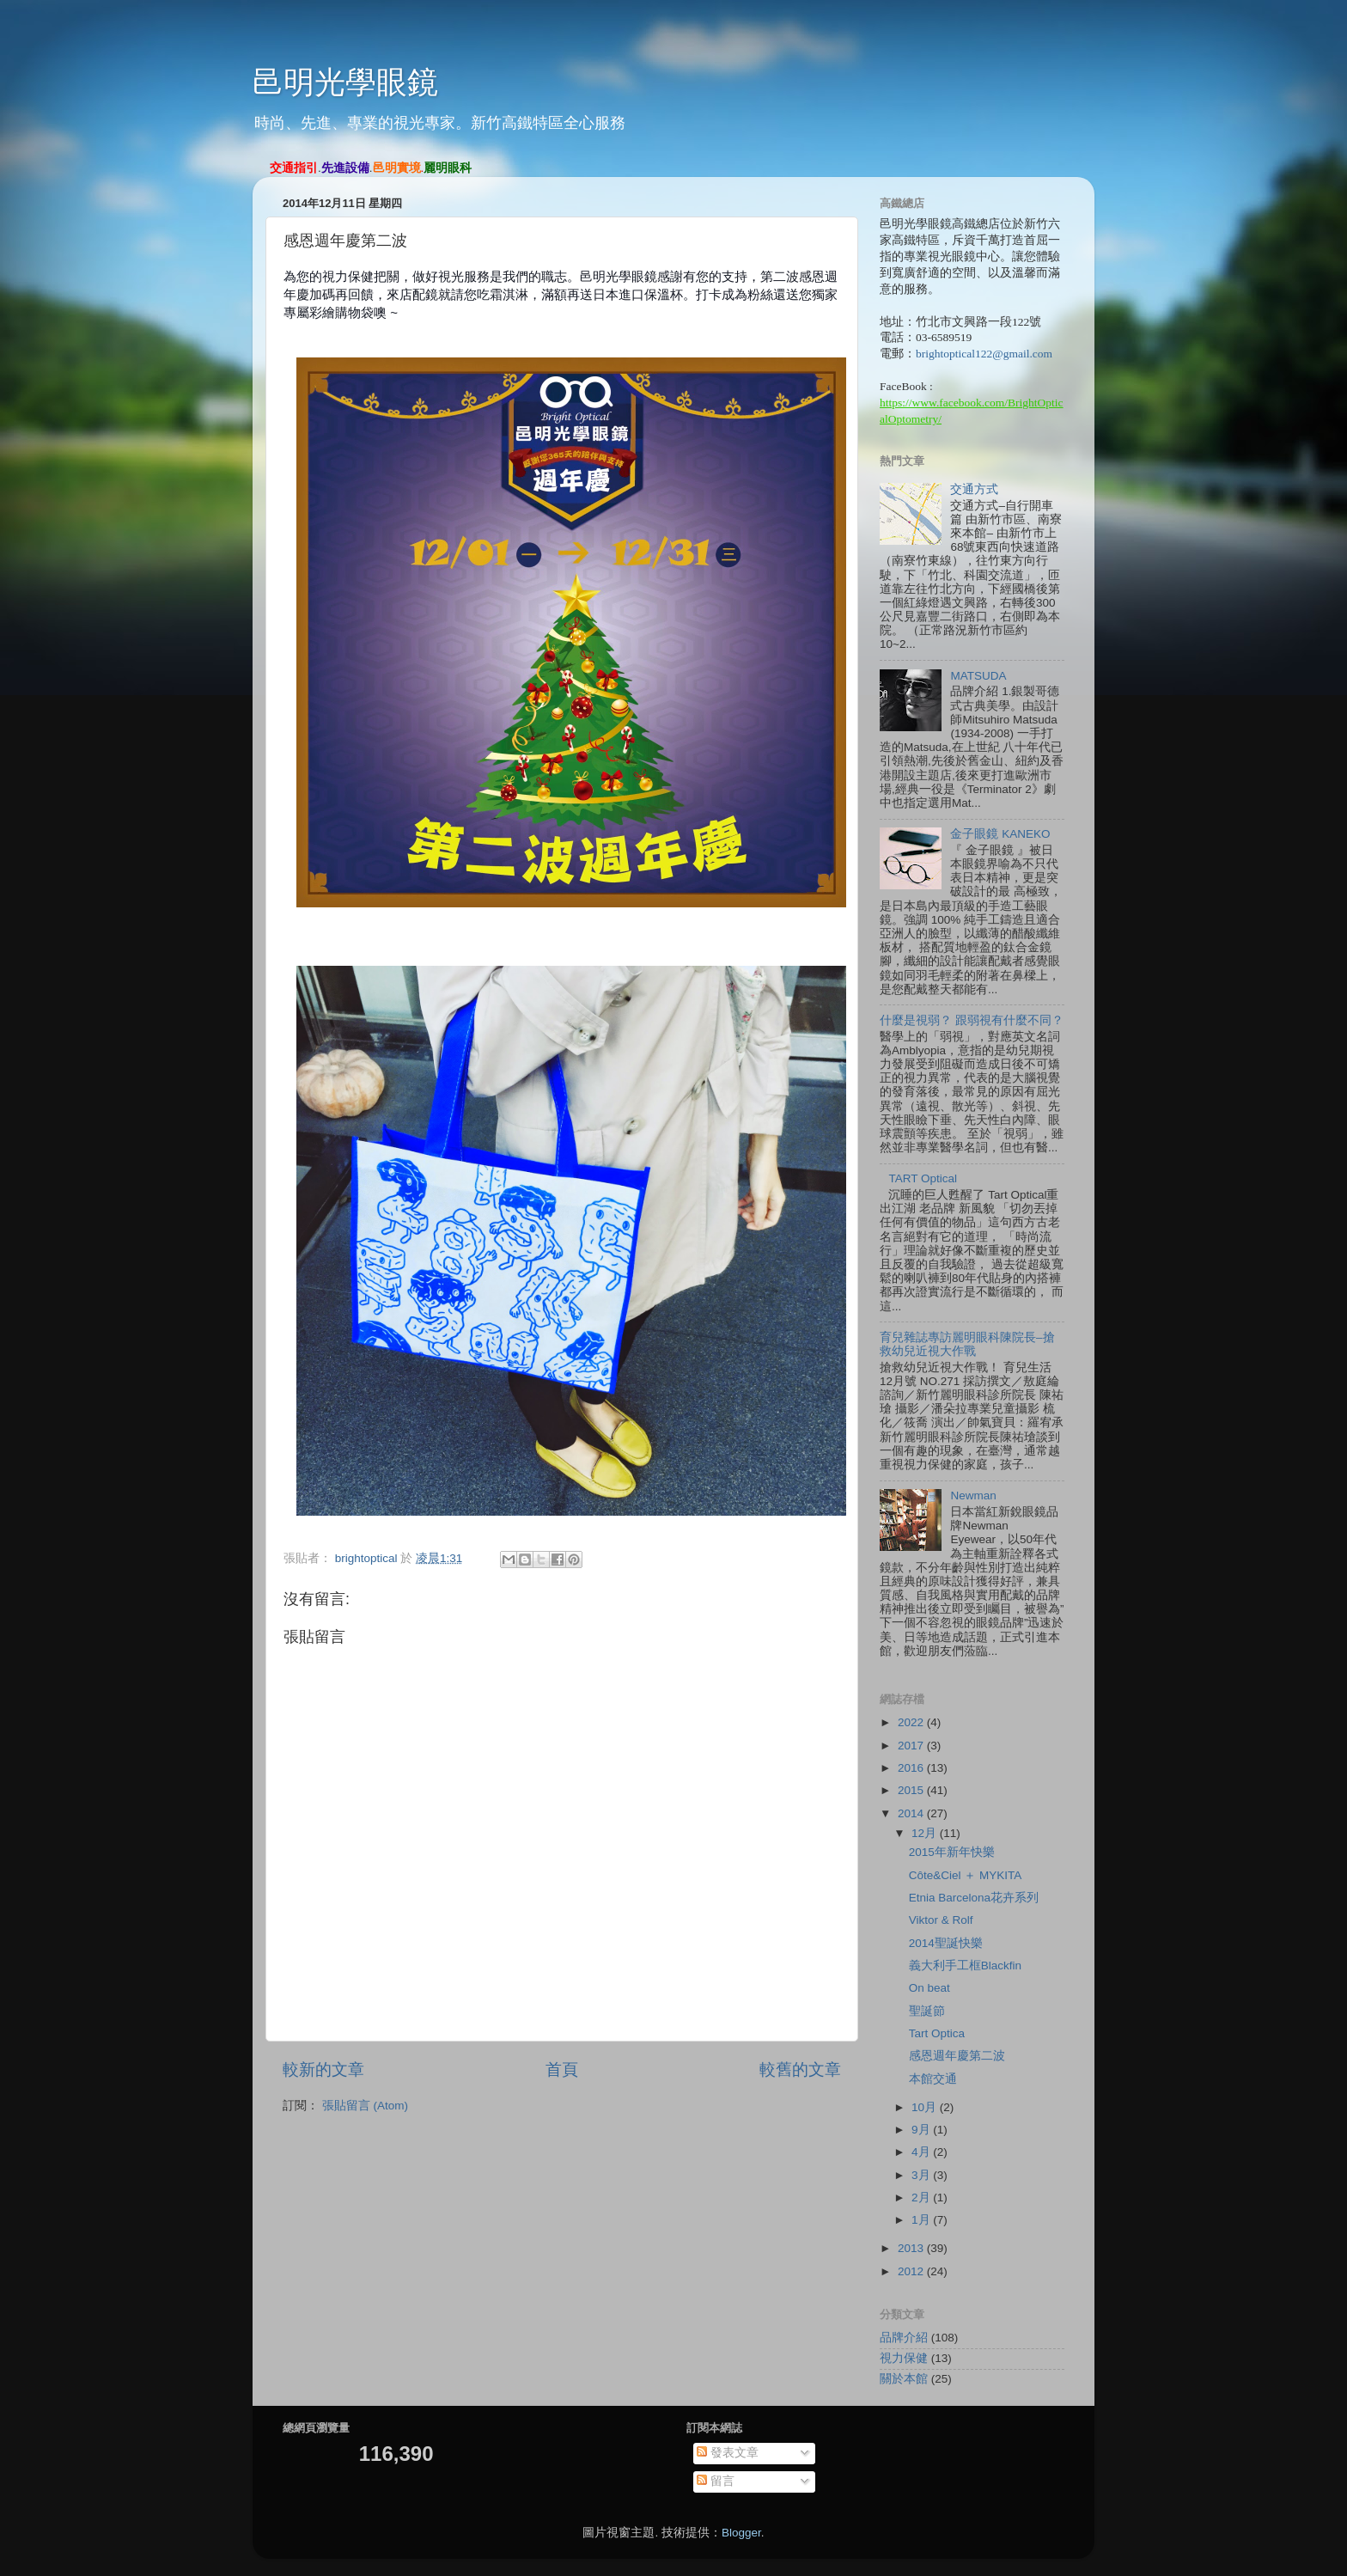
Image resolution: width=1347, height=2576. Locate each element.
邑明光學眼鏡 (345, 82)
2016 (912, 1767)
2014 (912, 1813)
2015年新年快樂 (952, 1852)
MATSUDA (978, 675)
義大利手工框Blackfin (965, 1965)
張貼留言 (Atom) (365, 2105)
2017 (912, 1745)
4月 (922, 2152)
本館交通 (933, 2078)
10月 (925, 2107)
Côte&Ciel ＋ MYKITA (965, 1875)
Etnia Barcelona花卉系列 (974, 1897)
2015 (912, 1790)
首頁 (562, 2069)
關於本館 (904, 2378)
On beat (929, 1987)
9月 (922, 2129)
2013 (912, 2248)
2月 (922, 2197)
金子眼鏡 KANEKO (1000, 833)
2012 (912, 2271)
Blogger (741, 2532)
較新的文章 (323, 2069)
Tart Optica (937, 2033)
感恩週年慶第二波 (957, 2055)
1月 (922, 2219)
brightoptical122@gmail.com (984, 353)
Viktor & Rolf (941, 1920)
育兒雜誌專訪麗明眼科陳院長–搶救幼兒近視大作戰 (967, 1344)
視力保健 (904, 2358)
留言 (715, 2481)
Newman (973, 1495)
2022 (912, 1722)
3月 (922, 2175)
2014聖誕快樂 (946, 1943)
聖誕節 (927, 2011)
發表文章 (728, 2452)
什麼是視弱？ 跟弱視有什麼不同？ (972, 1020)
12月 (925, 1833)
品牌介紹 (904, 2337)
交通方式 (974, 489)
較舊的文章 (800, 2069)
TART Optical (922, 1178)
